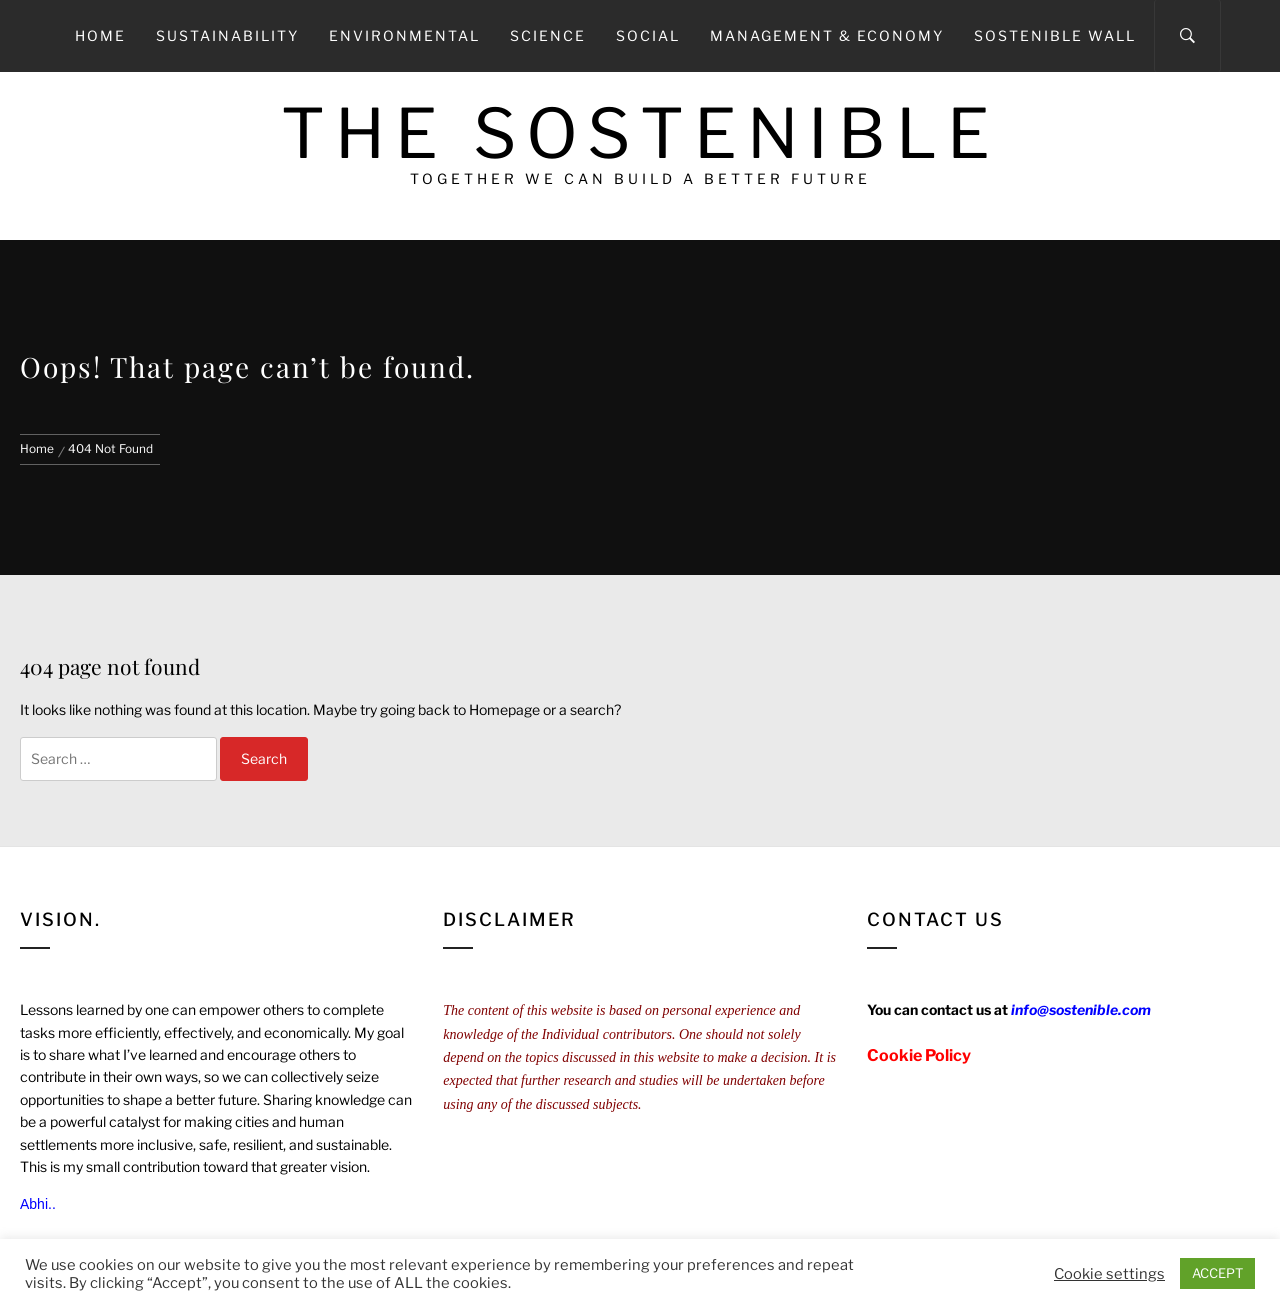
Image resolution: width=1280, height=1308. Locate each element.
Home (100, 35)
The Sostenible (640, 133)
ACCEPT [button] (1217, 1273)
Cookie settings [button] (1109, 1274)
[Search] (1187, 36)
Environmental (404, 35)
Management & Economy (827, 35)
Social (648, 35)
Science (548, 35)
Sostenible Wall (1055, 35)
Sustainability (227, 35)
